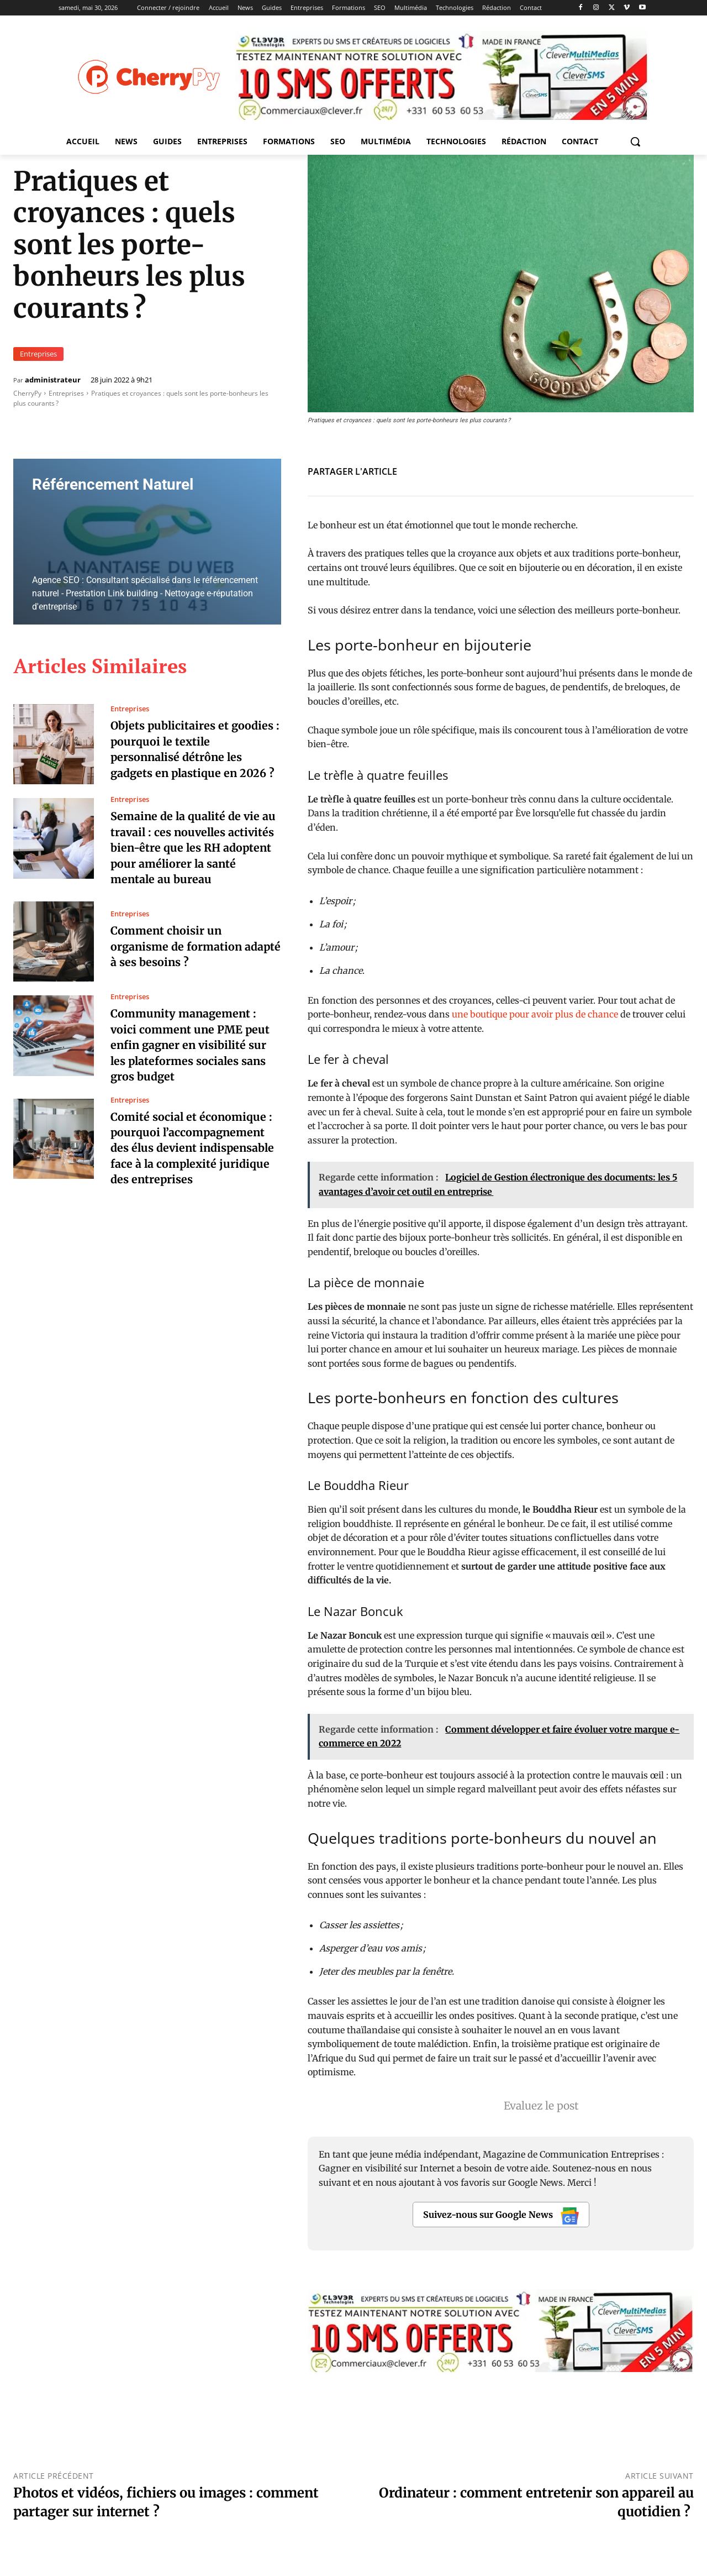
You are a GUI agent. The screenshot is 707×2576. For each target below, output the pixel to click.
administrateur (53, 380)
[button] (635, 141)
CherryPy (27, 393)
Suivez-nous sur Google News (501, 2216)
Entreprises (38, 354)
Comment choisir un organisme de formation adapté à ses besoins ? (177, 945)
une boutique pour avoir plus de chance (536, 1014)
